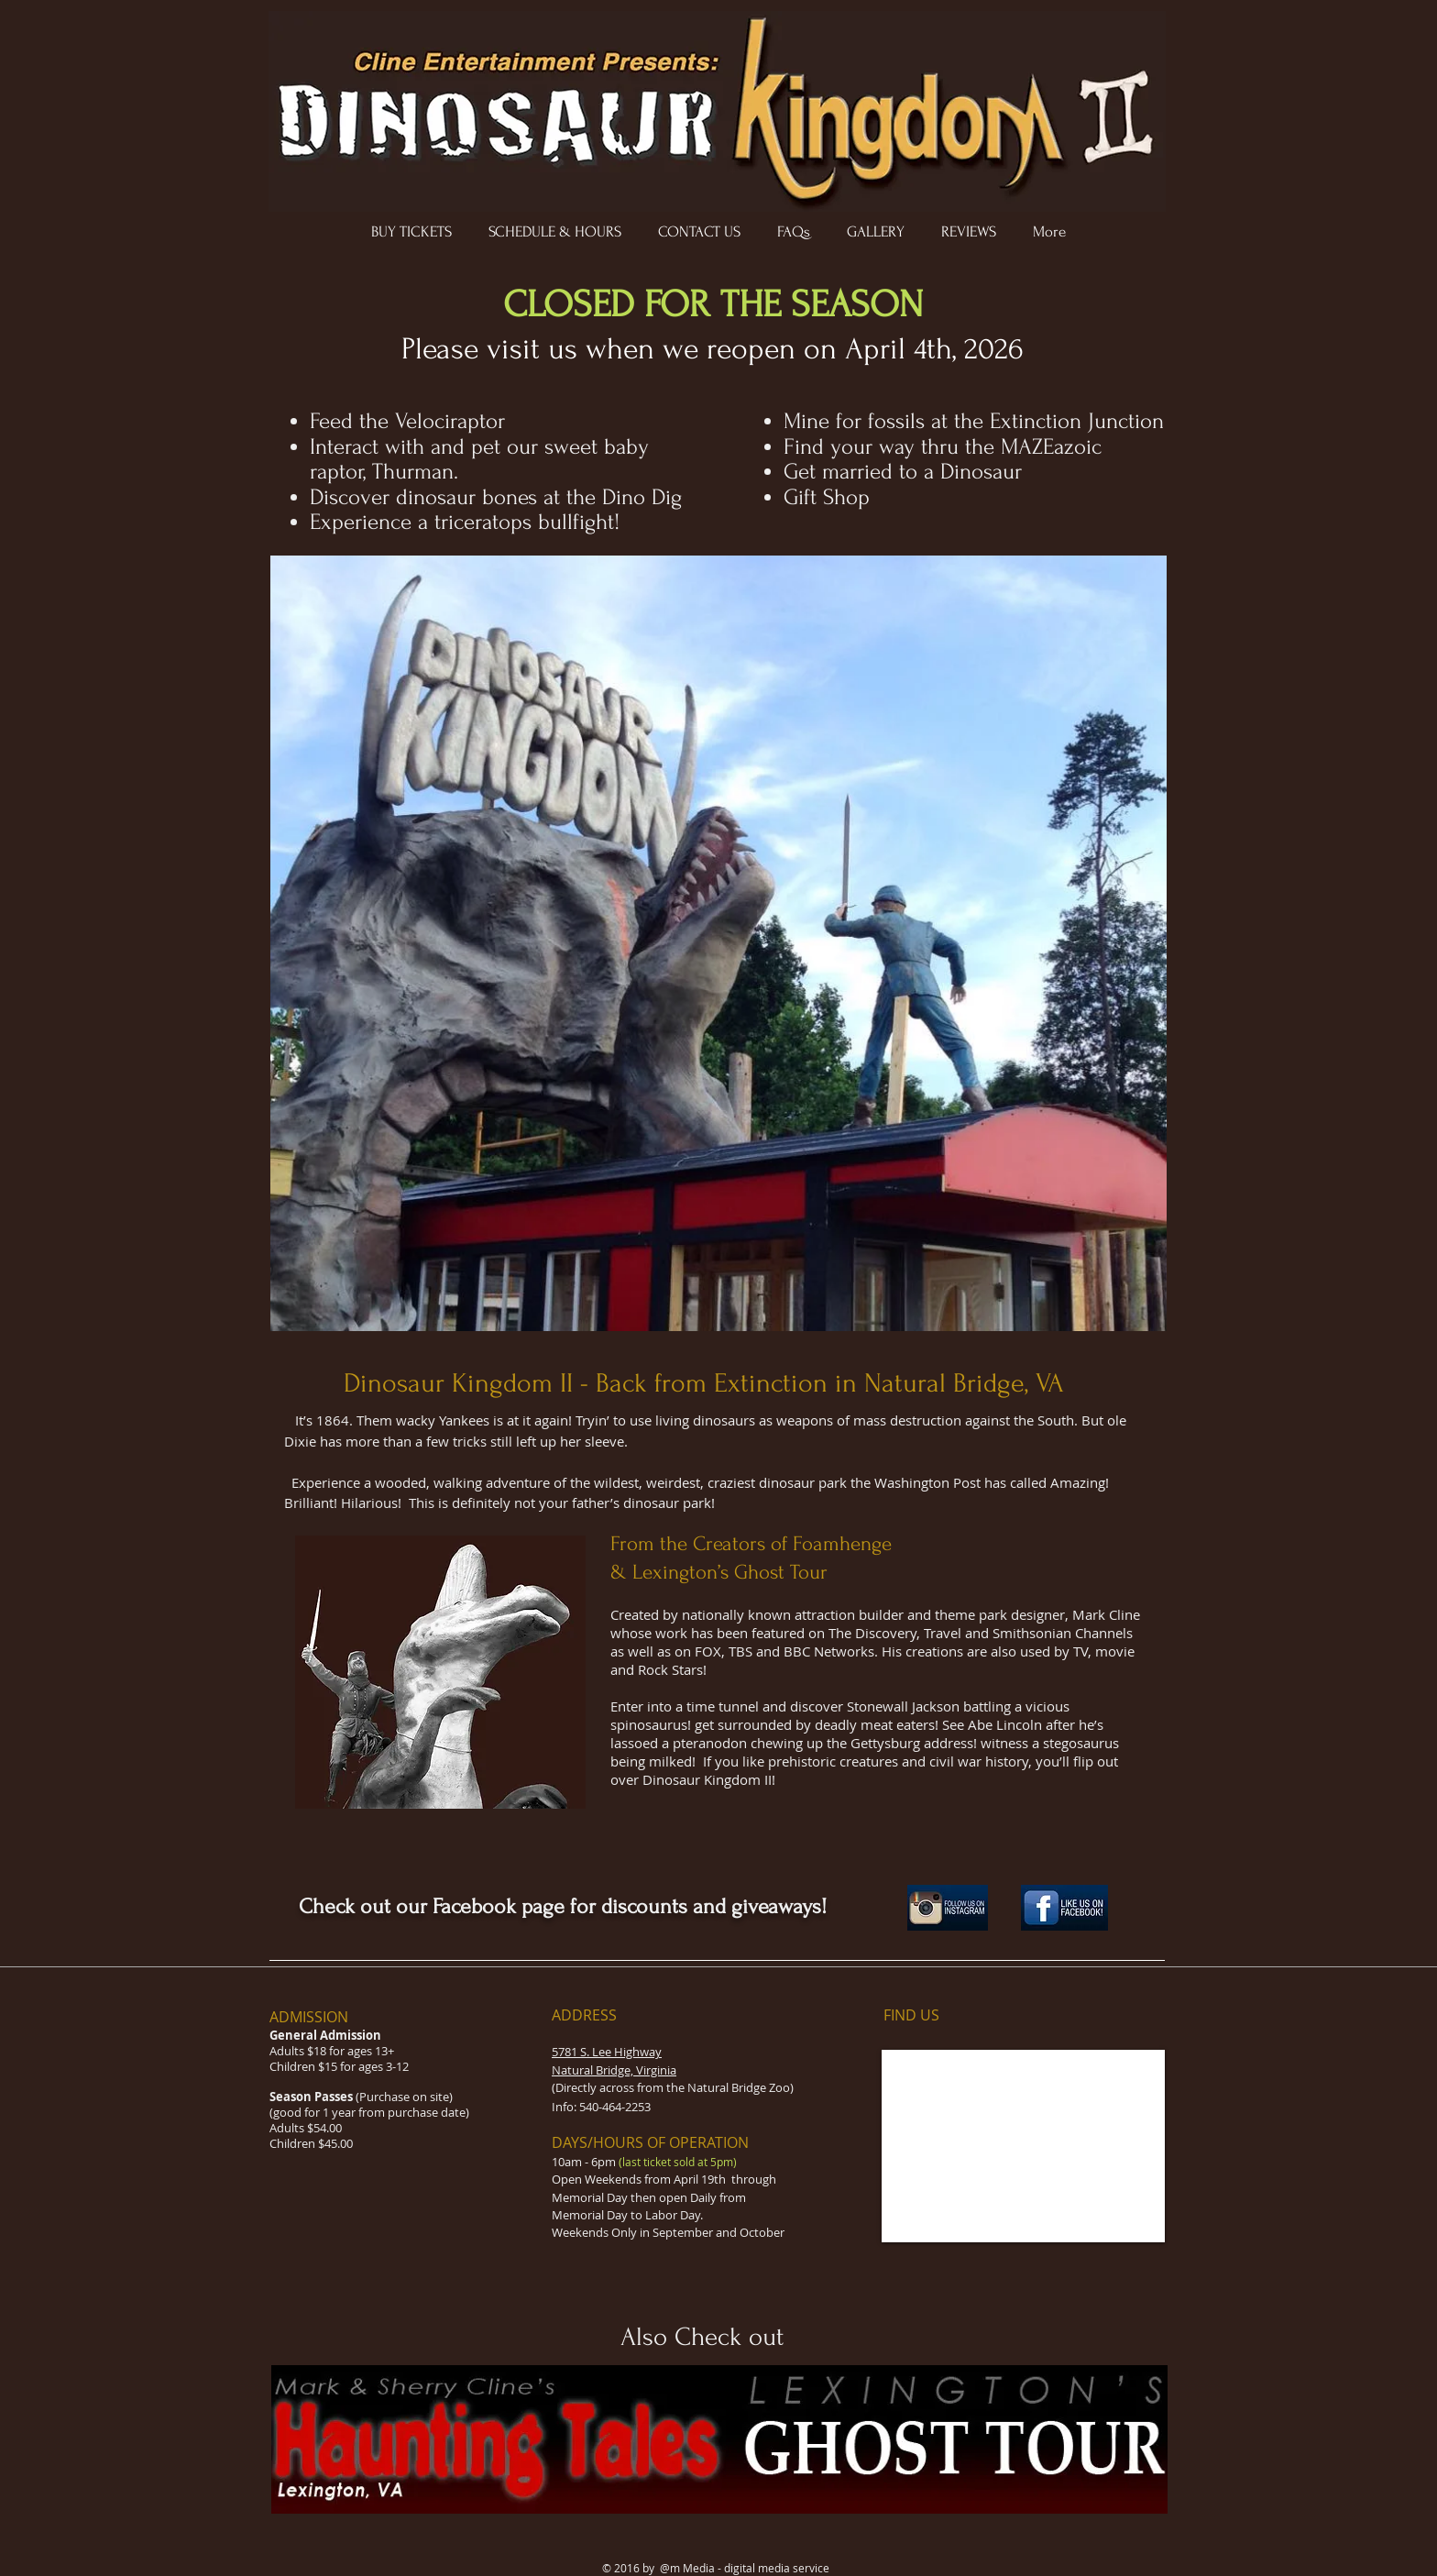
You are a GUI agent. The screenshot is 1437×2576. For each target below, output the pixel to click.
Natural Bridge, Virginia (614, 2070)
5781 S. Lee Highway (607, 2051)
